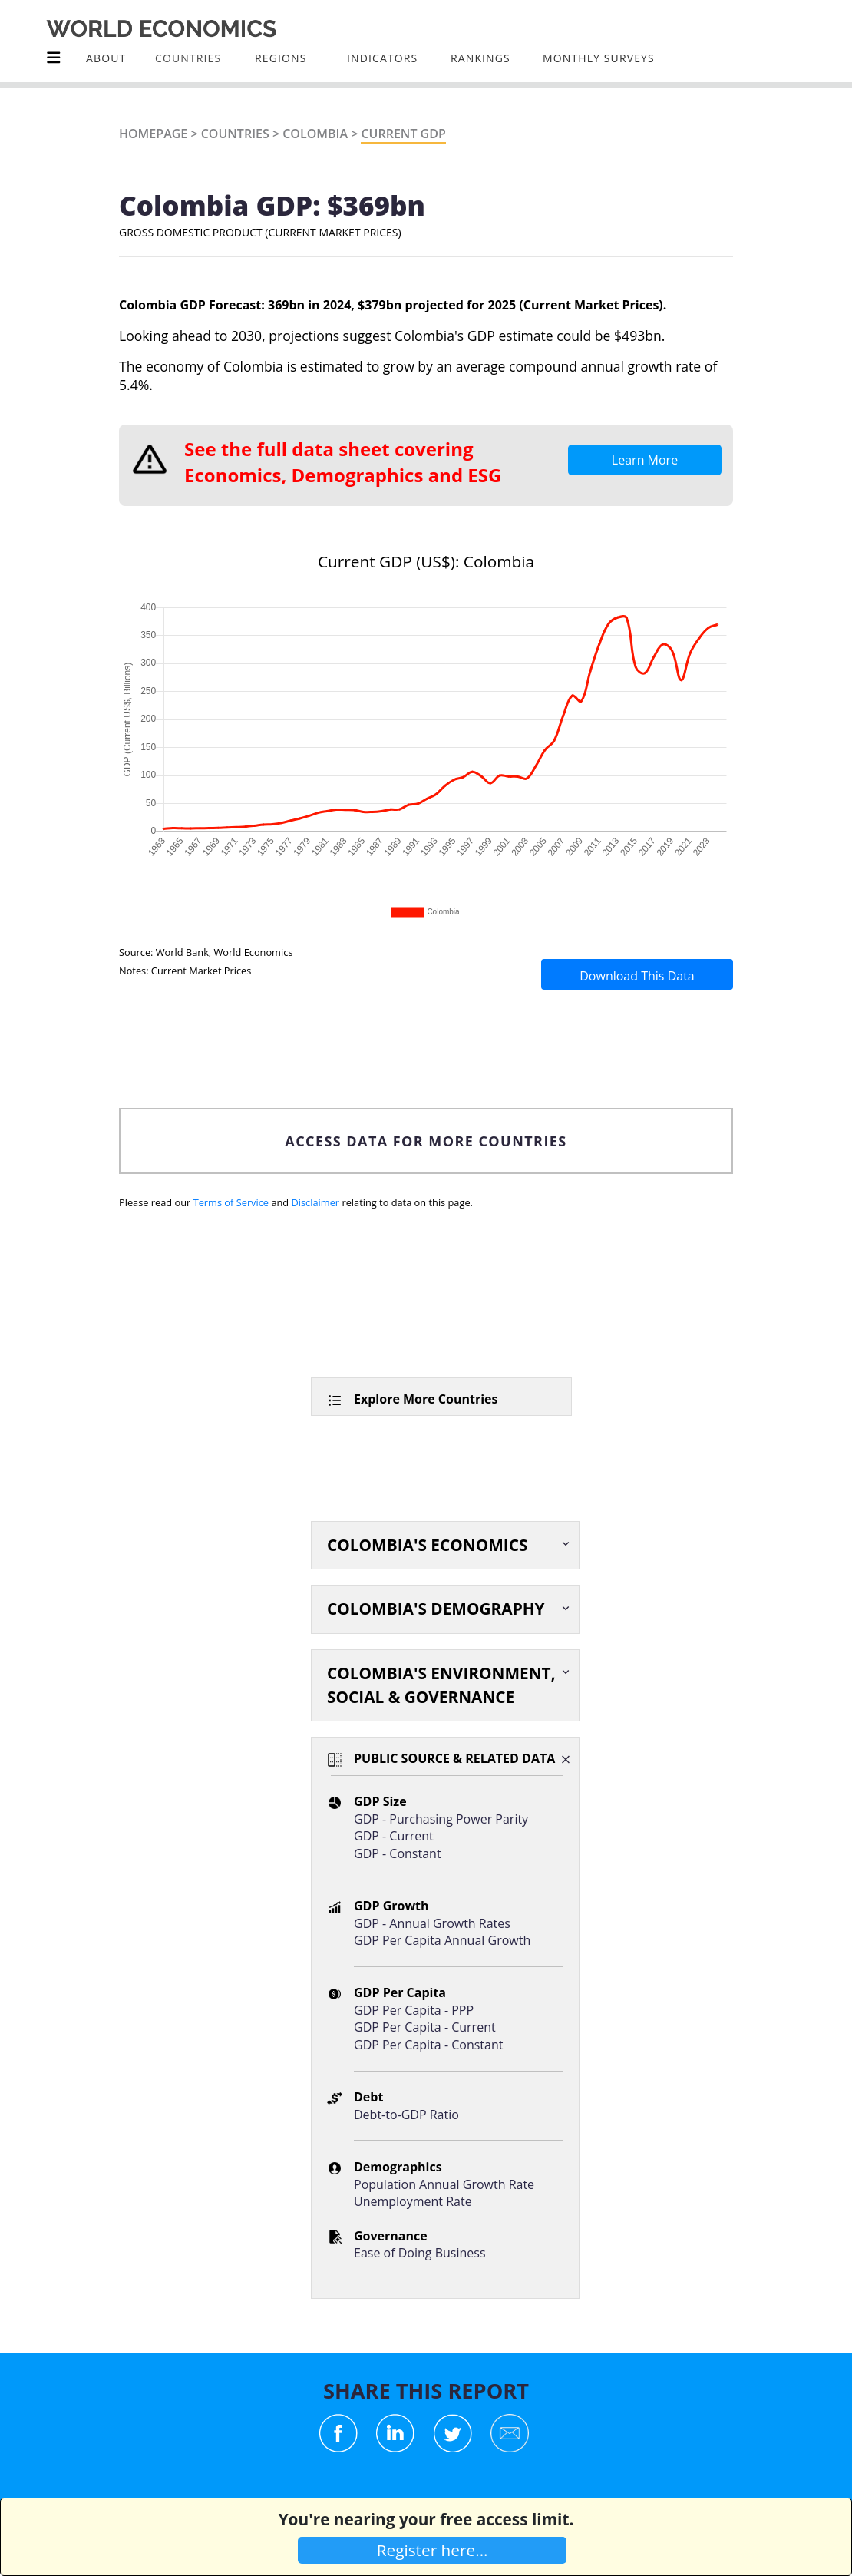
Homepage (153, 133)
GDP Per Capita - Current (425, 2027)
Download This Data (637, 975)
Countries (235, 133)
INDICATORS (382, 58)
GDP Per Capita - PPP (414, 2010)
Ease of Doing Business (420, 2252)
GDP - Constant (397, 1853)
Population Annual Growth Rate (444, 2184)
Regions (280, 58)
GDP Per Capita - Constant (428, 2044)
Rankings (480, 58)
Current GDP (403, 133)
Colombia (315, 133)
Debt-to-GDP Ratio (406, 2114)
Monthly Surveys (599, 58)
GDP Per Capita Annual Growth (442, 1940)
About (106, 58)
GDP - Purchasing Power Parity (441, 1818)
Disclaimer (316, 1202)
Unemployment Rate (413, 2201)
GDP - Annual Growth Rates (432, 1923)
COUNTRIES (188, 58)
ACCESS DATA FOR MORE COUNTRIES (425, 1141)
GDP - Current (394, 1835)
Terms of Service (231, 1202)
